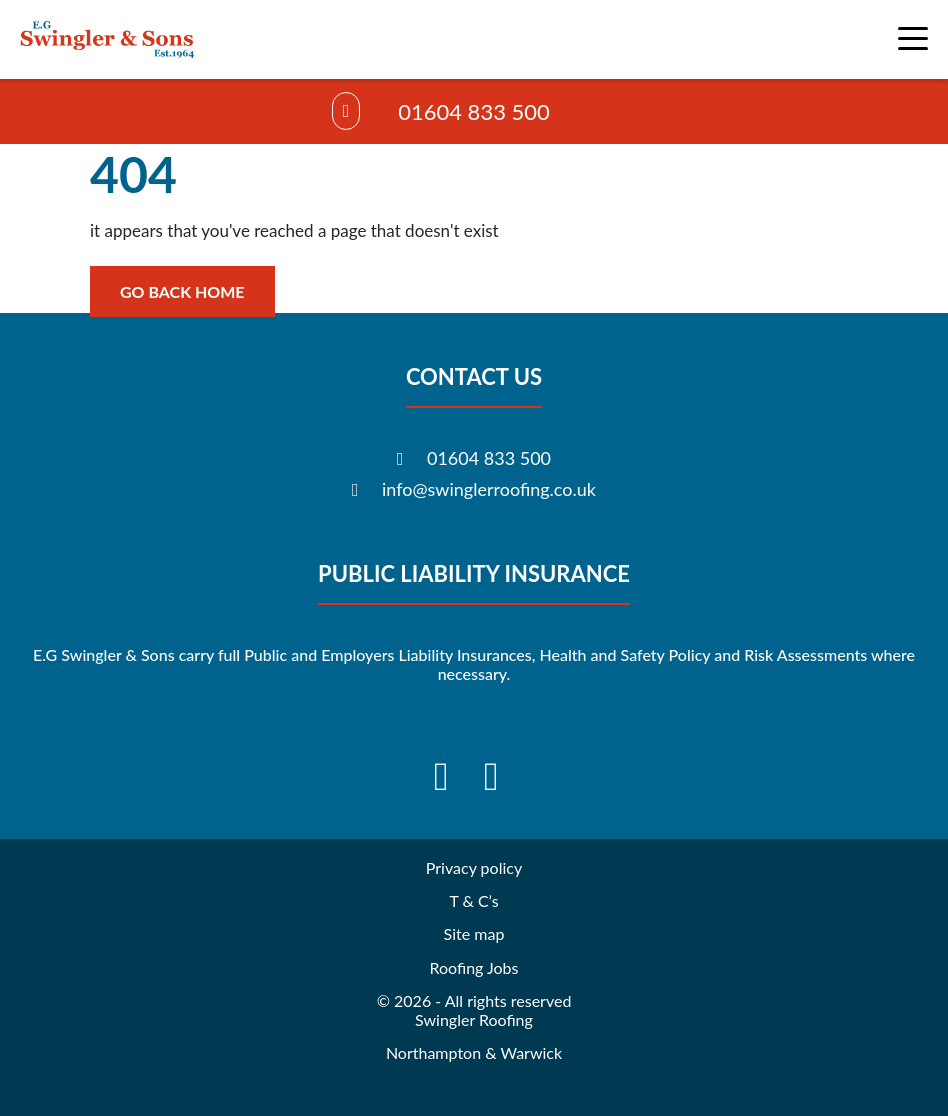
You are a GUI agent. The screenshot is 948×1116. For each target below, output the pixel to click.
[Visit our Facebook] (449, 776)
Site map (474, 933)
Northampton (433, 1052)
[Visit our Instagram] (499, 776)
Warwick (531, 1052)
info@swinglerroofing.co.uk (489, 489)
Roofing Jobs (474, 967)
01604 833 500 (474, 111)
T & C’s (473, 900)
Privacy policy (474, 867)
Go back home (182, 291)
